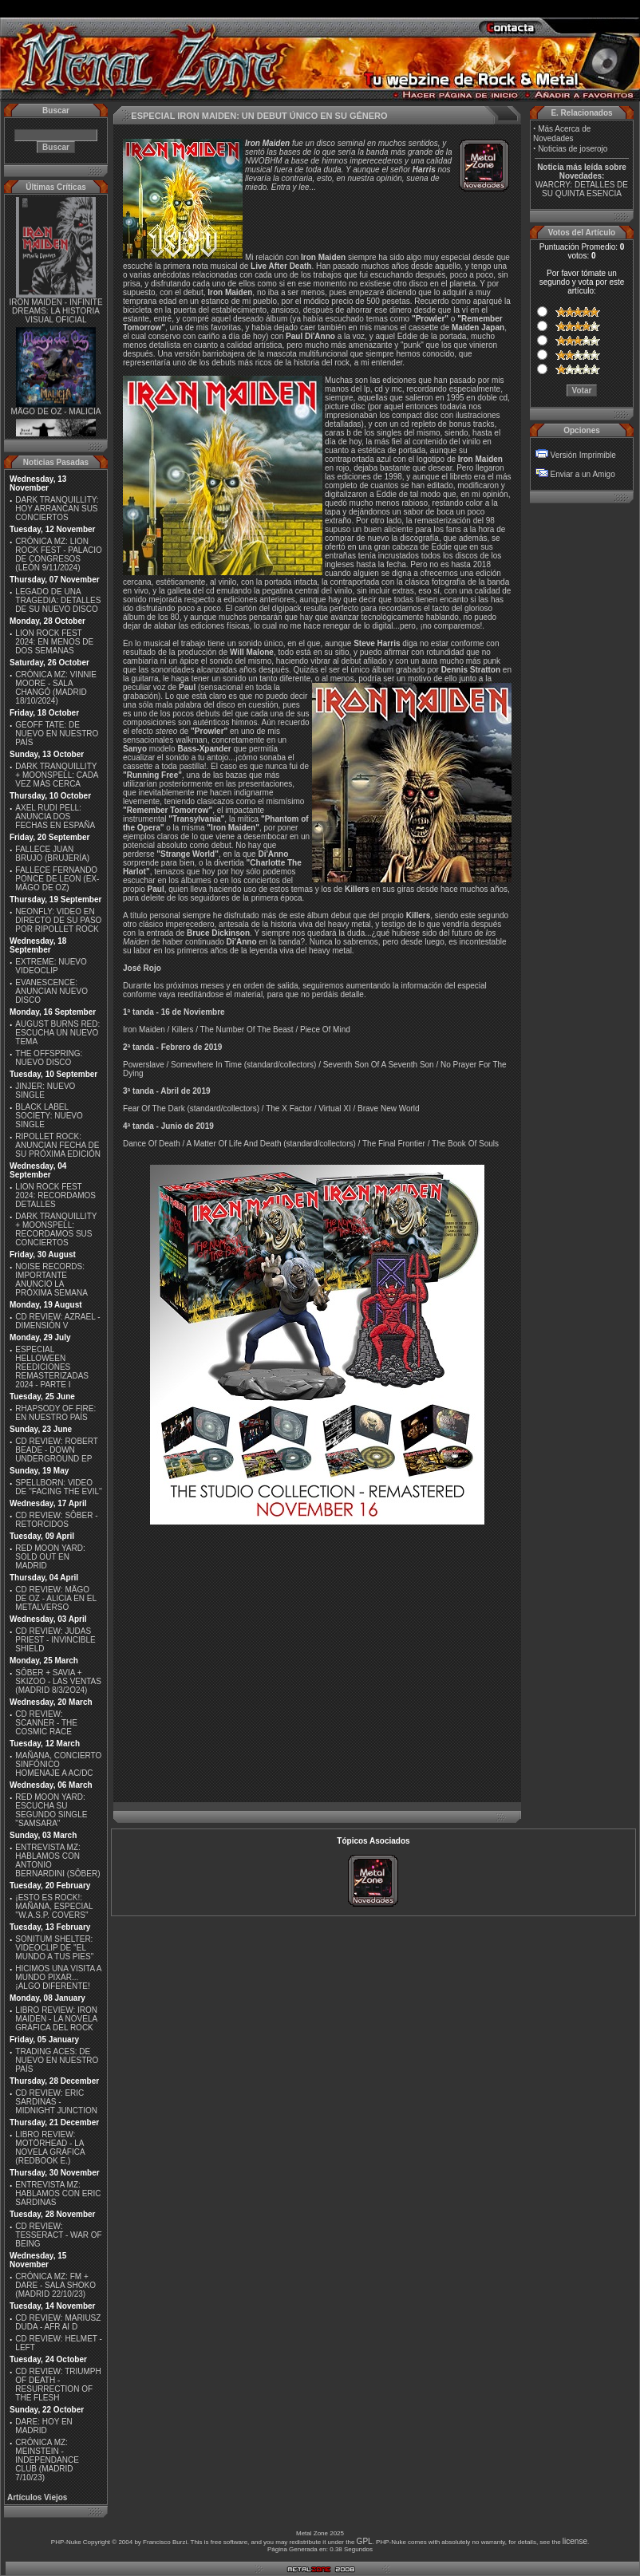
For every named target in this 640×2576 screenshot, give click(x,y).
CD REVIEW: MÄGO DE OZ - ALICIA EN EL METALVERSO (55, 1598)
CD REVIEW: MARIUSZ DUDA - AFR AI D (58, 2322)
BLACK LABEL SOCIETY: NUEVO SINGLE (48, 1116)
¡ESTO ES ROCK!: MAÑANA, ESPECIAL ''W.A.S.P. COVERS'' (54, 1906)
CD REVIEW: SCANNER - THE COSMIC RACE (46, 1723)
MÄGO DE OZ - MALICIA (56, 416)
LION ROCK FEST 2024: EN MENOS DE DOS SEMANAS (54, 642)
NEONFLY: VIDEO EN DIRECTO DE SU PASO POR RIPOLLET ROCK (58, 920)
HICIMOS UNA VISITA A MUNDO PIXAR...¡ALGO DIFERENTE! (58, 1977)
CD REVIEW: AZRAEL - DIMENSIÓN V (57, 1321)
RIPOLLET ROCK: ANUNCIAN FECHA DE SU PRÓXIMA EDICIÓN (58, 1145)
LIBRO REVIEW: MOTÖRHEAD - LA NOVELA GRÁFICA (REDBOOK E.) (50, 2147)
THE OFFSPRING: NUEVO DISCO (48, 1058)
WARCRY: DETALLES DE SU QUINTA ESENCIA (581, 189)
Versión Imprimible (583, 455)
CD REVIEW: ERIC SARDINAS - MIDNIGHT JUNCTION (56, 2102)
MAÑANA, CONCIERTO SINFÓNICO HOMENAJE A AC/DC (58, 1764)
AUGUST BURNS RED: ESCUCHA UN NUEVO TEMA (57, 1033)
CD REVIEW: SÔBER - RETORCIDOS (56, 1520)
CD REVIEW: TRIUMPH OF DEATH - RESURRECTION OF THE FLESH (58, 2384)
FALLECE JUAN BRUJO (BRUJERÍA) (52, 853)
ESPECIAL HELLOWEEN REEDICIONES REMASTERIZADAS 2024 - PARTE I (52, 1367)
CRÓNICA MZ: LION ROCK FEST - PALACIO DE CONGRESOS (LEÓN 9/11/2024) (58, 554)
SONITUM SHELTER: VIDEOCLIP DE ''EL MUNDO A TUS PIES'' (54, 1948)
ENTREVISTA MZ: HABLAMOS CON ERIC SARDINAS (58, 2193)
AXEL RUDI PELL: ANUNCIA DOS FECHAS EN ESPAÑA (55, 816)
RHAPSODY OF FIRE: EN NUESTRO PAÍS (55, 1413)
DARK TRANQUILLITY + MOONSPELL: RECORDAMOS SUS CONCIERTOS (56, 1229)
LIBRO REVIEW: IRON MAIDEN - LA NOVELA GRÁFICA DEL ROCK (56, 2019)
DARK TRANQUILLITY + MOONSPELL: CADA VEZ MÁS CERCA (56, 775)
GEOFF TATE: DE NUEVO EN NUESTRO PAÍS (56, 733)
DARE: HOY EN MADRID (44, 2426)
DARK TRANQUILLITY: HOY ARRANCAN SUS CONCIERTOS (56, 508)
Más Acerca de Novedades (562, 133)
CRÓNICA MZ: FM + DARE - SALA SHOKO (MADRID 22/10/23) (55, 2285)
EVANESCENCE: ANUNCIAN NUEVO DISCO (51, 991)
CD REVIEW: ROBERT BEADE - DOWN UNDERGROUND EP (56, 1450)
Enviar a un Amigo (583, 474)
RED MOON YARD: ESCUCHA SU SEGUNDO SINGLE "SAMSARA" (51, 1810)
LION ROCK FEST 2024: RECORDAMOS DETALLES (55, 1195)
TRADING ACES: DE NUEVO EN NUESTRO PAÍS (56, 2060)
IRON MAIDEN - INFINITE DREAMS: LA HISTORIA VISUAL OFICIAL (55, 315)
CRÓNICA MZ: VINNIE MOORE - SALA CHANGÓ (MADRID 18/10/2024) (56, 687)
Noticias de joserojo (572, 148)
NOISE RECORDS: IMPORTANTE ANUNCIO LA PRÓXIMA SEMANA (51, 1279)
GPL (365, 2541)
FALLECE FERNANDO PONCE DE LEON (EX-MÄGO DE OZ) (57, 879)
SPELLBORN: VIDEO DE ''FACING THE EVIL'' (58, 1487)
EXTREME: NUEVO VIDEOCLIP (50, 966)
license (575, 2541)
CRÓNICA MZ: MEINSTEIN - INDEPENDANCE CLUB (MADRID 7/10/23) (46, 2460)
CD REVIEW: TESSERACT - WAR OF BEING (58, 2235)
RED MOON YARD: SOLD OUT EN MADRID (50, 1557)
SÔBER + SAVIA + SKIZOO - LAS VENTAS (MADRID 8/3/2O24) (58, 1681)
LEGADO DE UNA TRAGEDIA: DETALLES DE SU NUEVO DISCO (58, 600)
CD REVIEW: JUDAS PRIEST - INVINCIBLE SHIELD (55, 1640)
